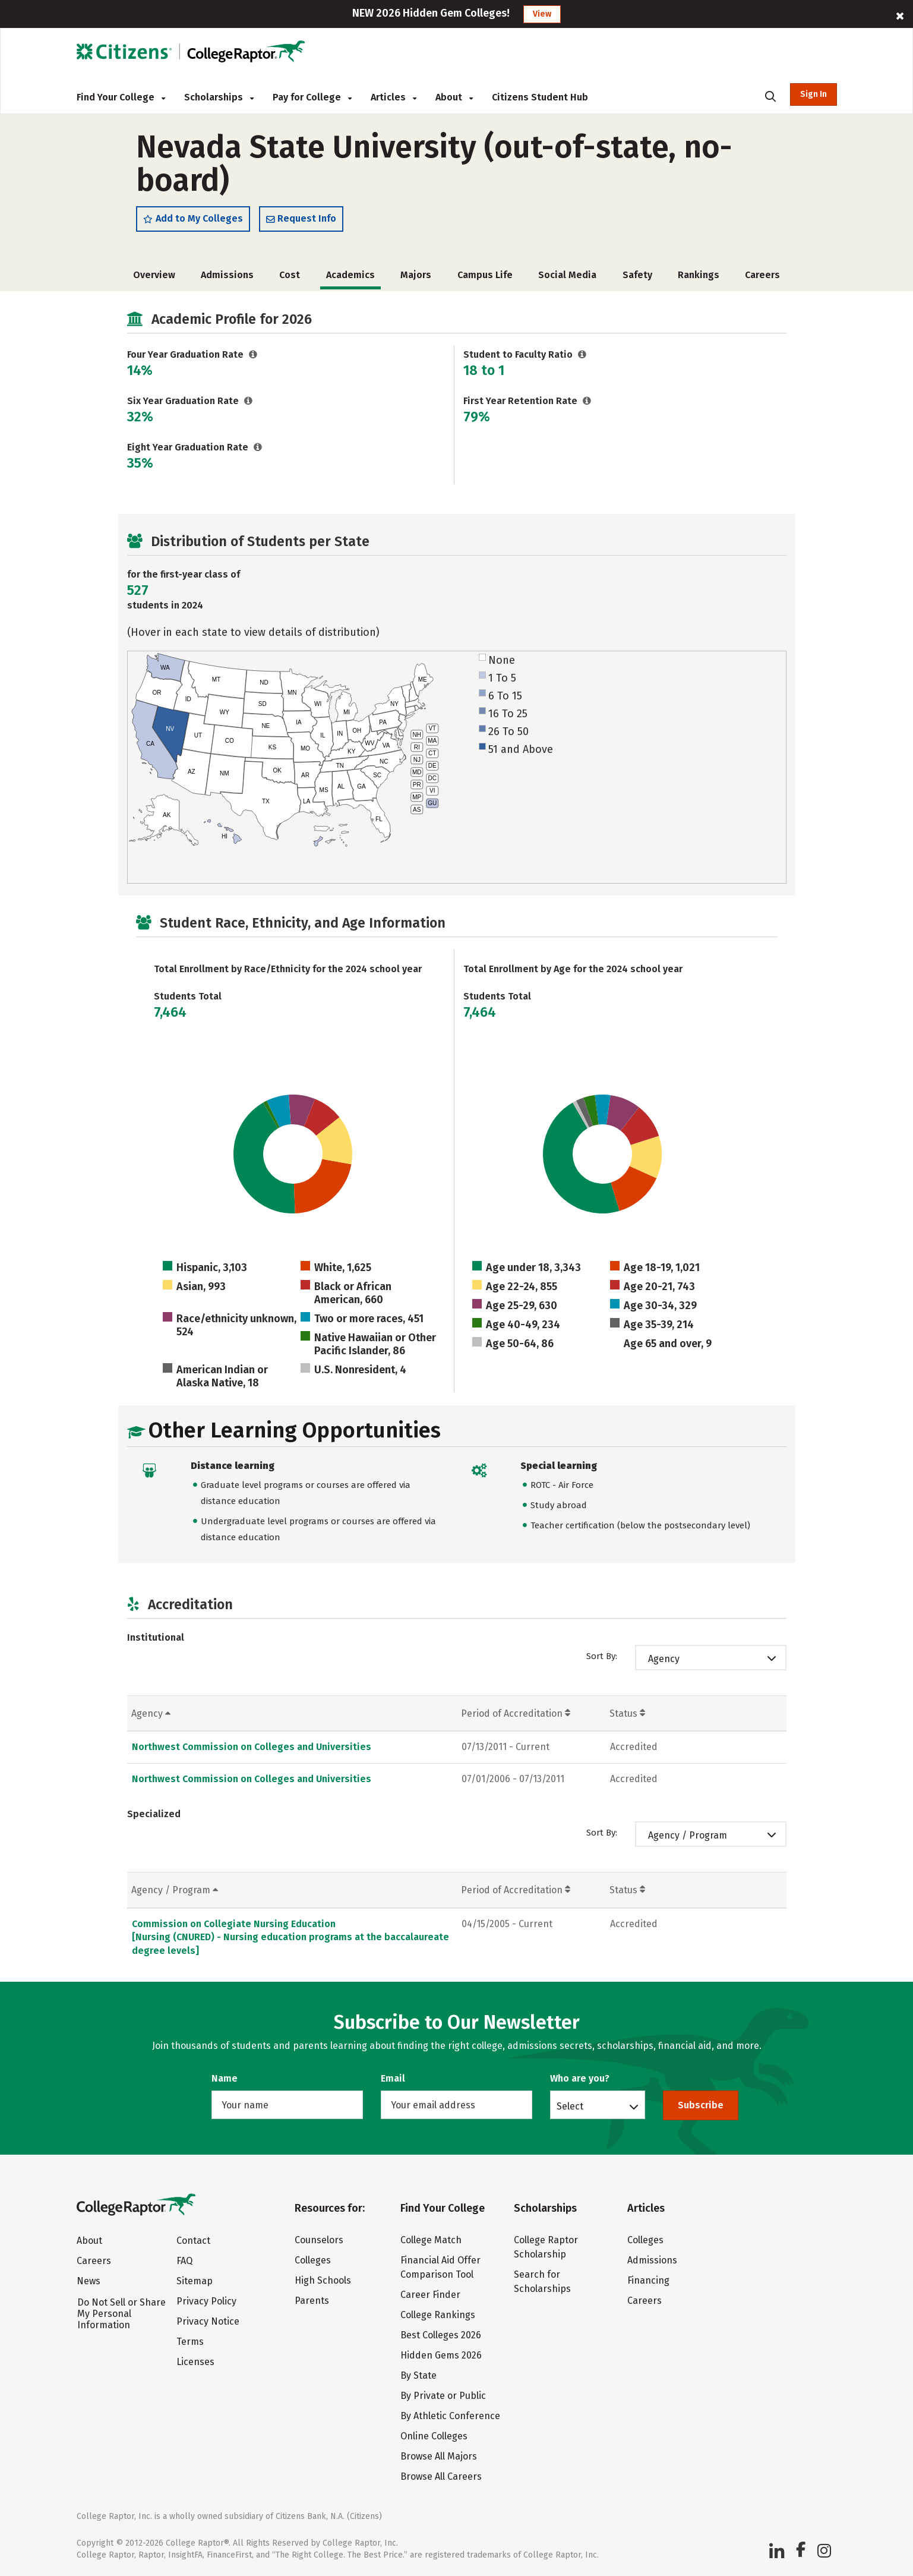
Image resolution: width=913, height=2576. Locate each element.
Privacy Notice (207, 2321)
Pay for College (312, 97)
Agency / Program (687, 1838)
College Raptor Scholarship (546, 2247)
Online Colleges (433, 2436)
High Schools (323, 2280)
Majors (415, 277)
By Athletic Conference (450, 2415)
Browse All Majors (438, 2456)
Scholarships (219, 97)
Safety (637, 277)
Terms (190, 2341)
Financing (648, 2280)
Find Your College (121, 97)
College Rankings (437, 2314)
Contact (193, 2240)
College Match (431, 2240)
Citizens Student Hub (540, 97)
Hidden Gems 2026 (441, 2355)
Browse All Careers (441, 2476)
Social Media (567, 277)
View (542, 14)
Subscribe (701, 2105)
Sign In (813, 94)
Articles (393, 97)
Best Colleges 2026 (440, 2335)
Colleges (313, 2260)
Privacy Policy (206, 2301)
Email (393, 2078)
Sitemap (194, 2281)
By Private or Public (443, 2395)
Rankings (698, 277)
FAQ (184, 2260)
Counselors (319, 2240)
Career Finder (430, 2294)
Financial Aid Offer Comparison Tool (440, 2267)
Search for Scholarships (542, 2281)
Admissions (227, 277)
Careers (762, 277)
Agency (664, 1661)
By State (418, 2375)
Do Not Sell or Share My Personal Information (121, 2314)
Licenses (195, 2361)
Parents (312, 2300)
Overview (154, 277)
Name (224, 2078)
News (88, 2281)
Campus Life (485, 277)
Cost (289, 277)
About (454, 97)
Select (570, 2106)
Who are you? (579, 2078)
